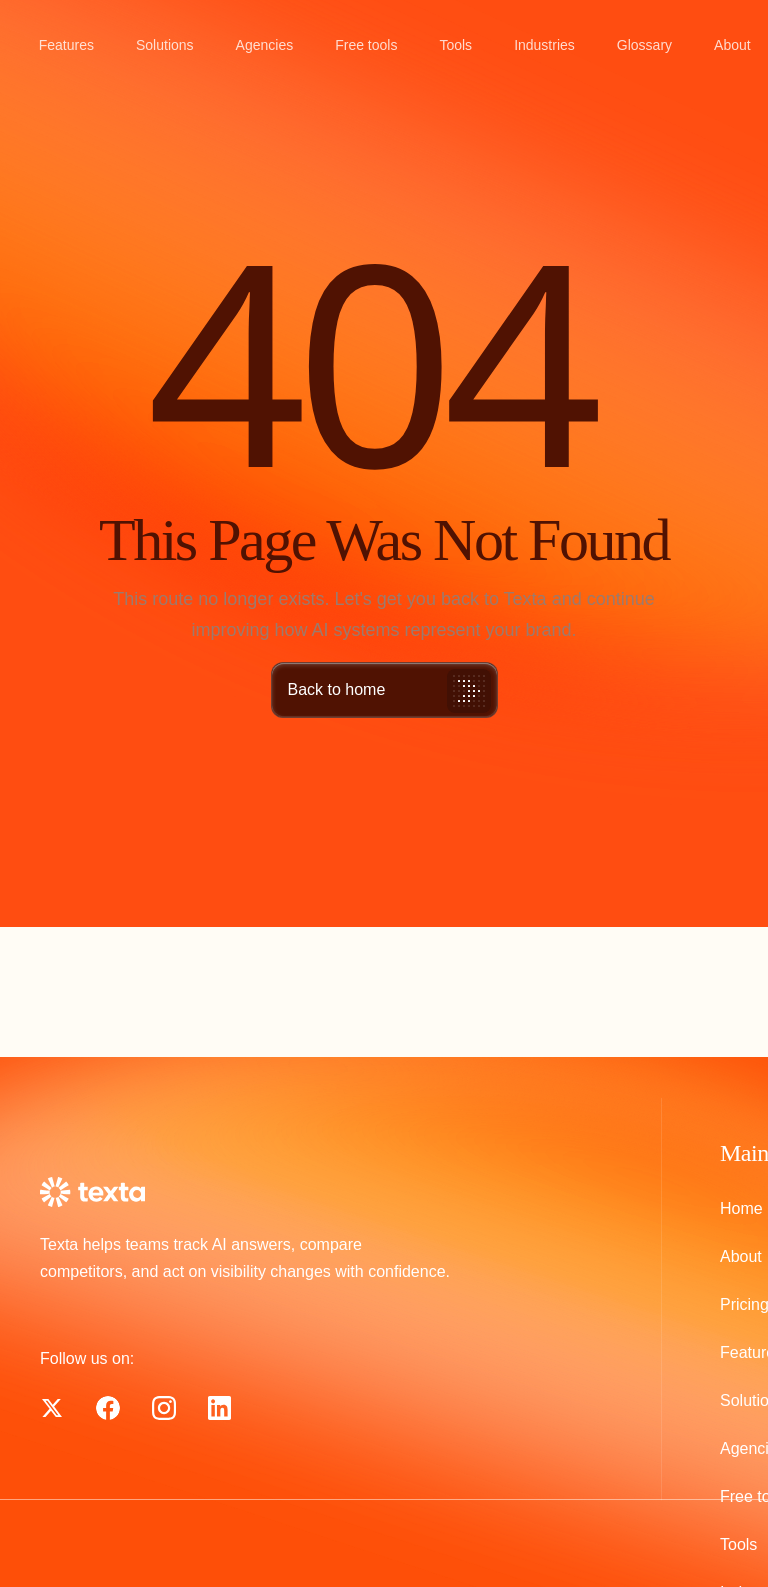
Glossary (644, 45)
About (732, 45)
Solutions (165, 45)
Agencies (265, 45)
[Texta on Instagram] (164, 1408)
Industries (544, 45)
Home (741, 1208)
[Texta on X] (108, 1408)
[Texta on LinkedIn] (219, 1408)
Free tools (366, 45)
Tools (455, 45)
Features (66, 45)
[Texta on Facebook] (52, 1408)
